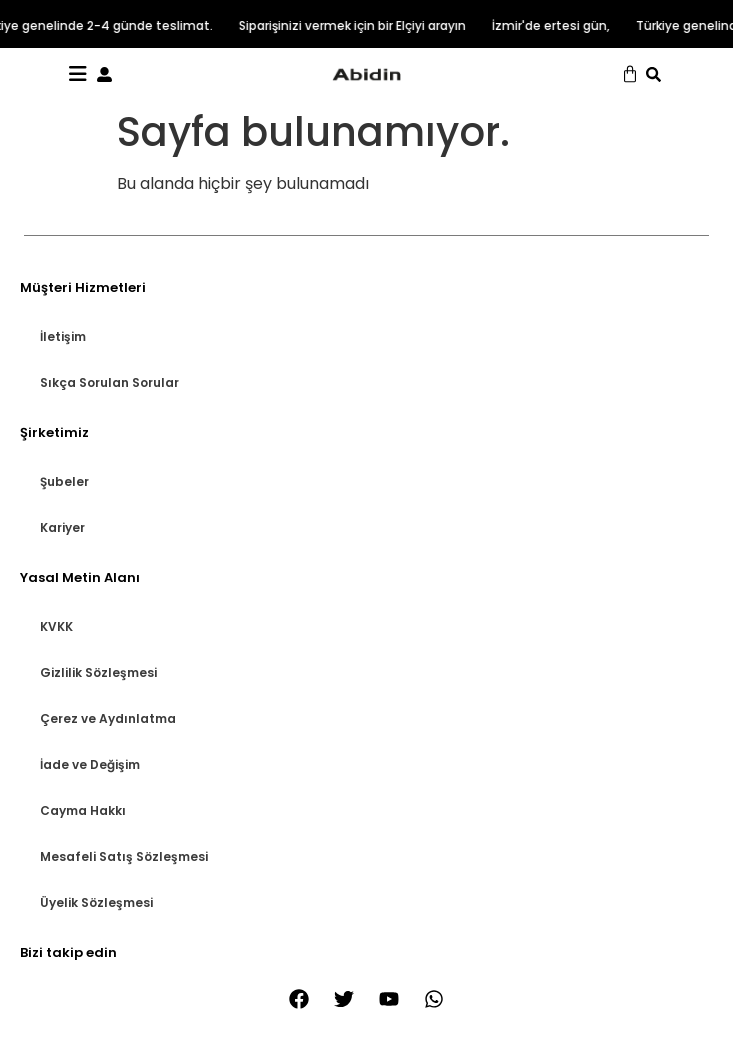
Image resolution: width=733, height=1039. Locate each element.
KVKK (56, 626)
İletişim (63, 336)
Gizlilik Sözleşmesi (98, 672)
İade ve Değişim (90, 764)
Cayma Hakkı (83, 810)
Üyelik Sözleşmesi (96, 902)
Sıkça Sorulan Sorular (109, 382)
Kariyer (62, 527)
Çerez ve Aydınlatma (108, 718)
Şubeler (64, 481)
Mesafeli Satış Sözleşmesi (124, 856)
